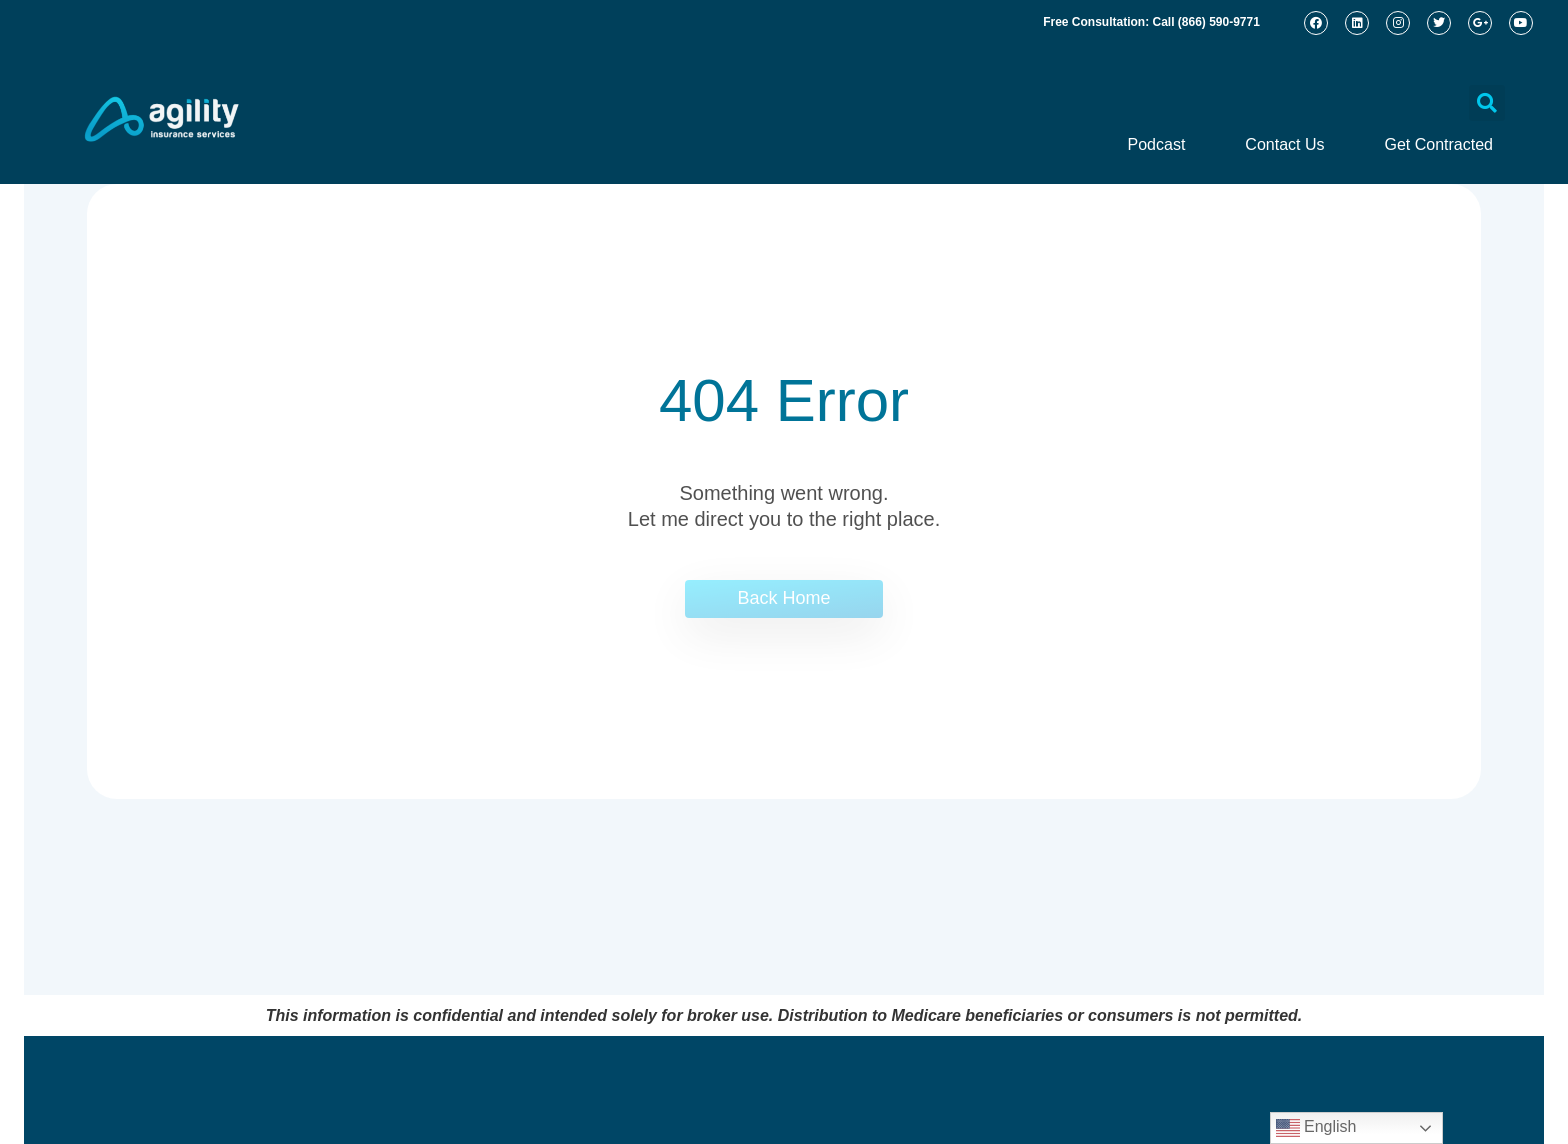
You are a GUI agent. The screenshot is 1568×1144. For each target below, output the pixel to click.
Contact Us (1284, 144)
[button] (1487, 103)
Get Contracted (1439, 144)
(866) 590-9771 (1219, 22)
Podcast (1157, 144)
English (1316, 1128)
